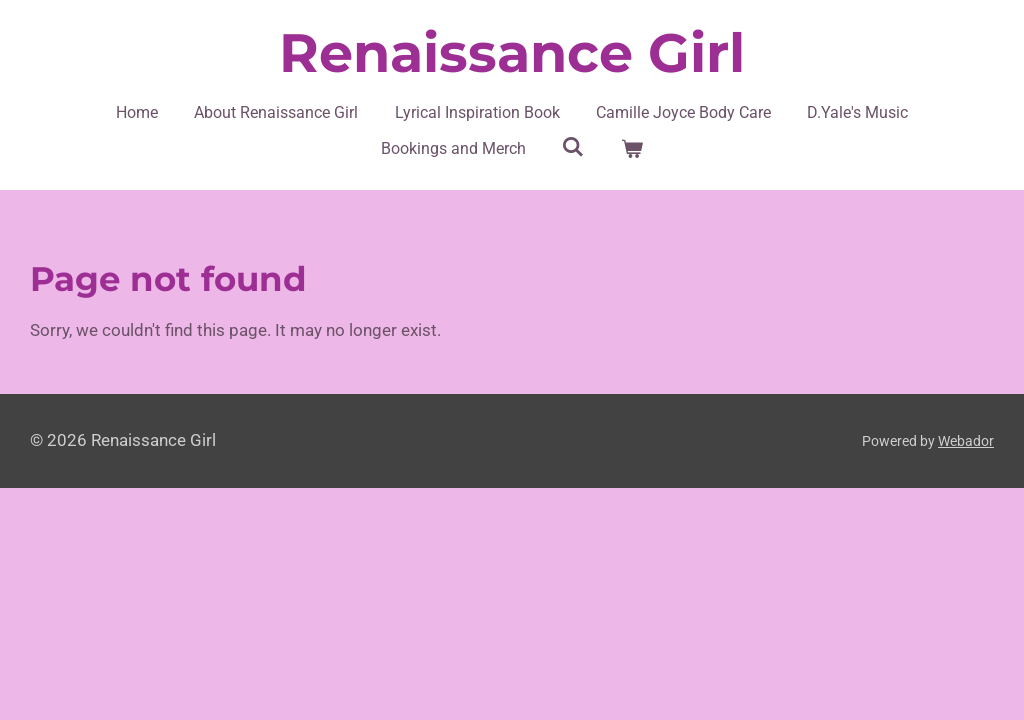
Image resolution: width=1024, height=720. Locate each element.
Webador (966, 441)
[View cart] (632, 149)
